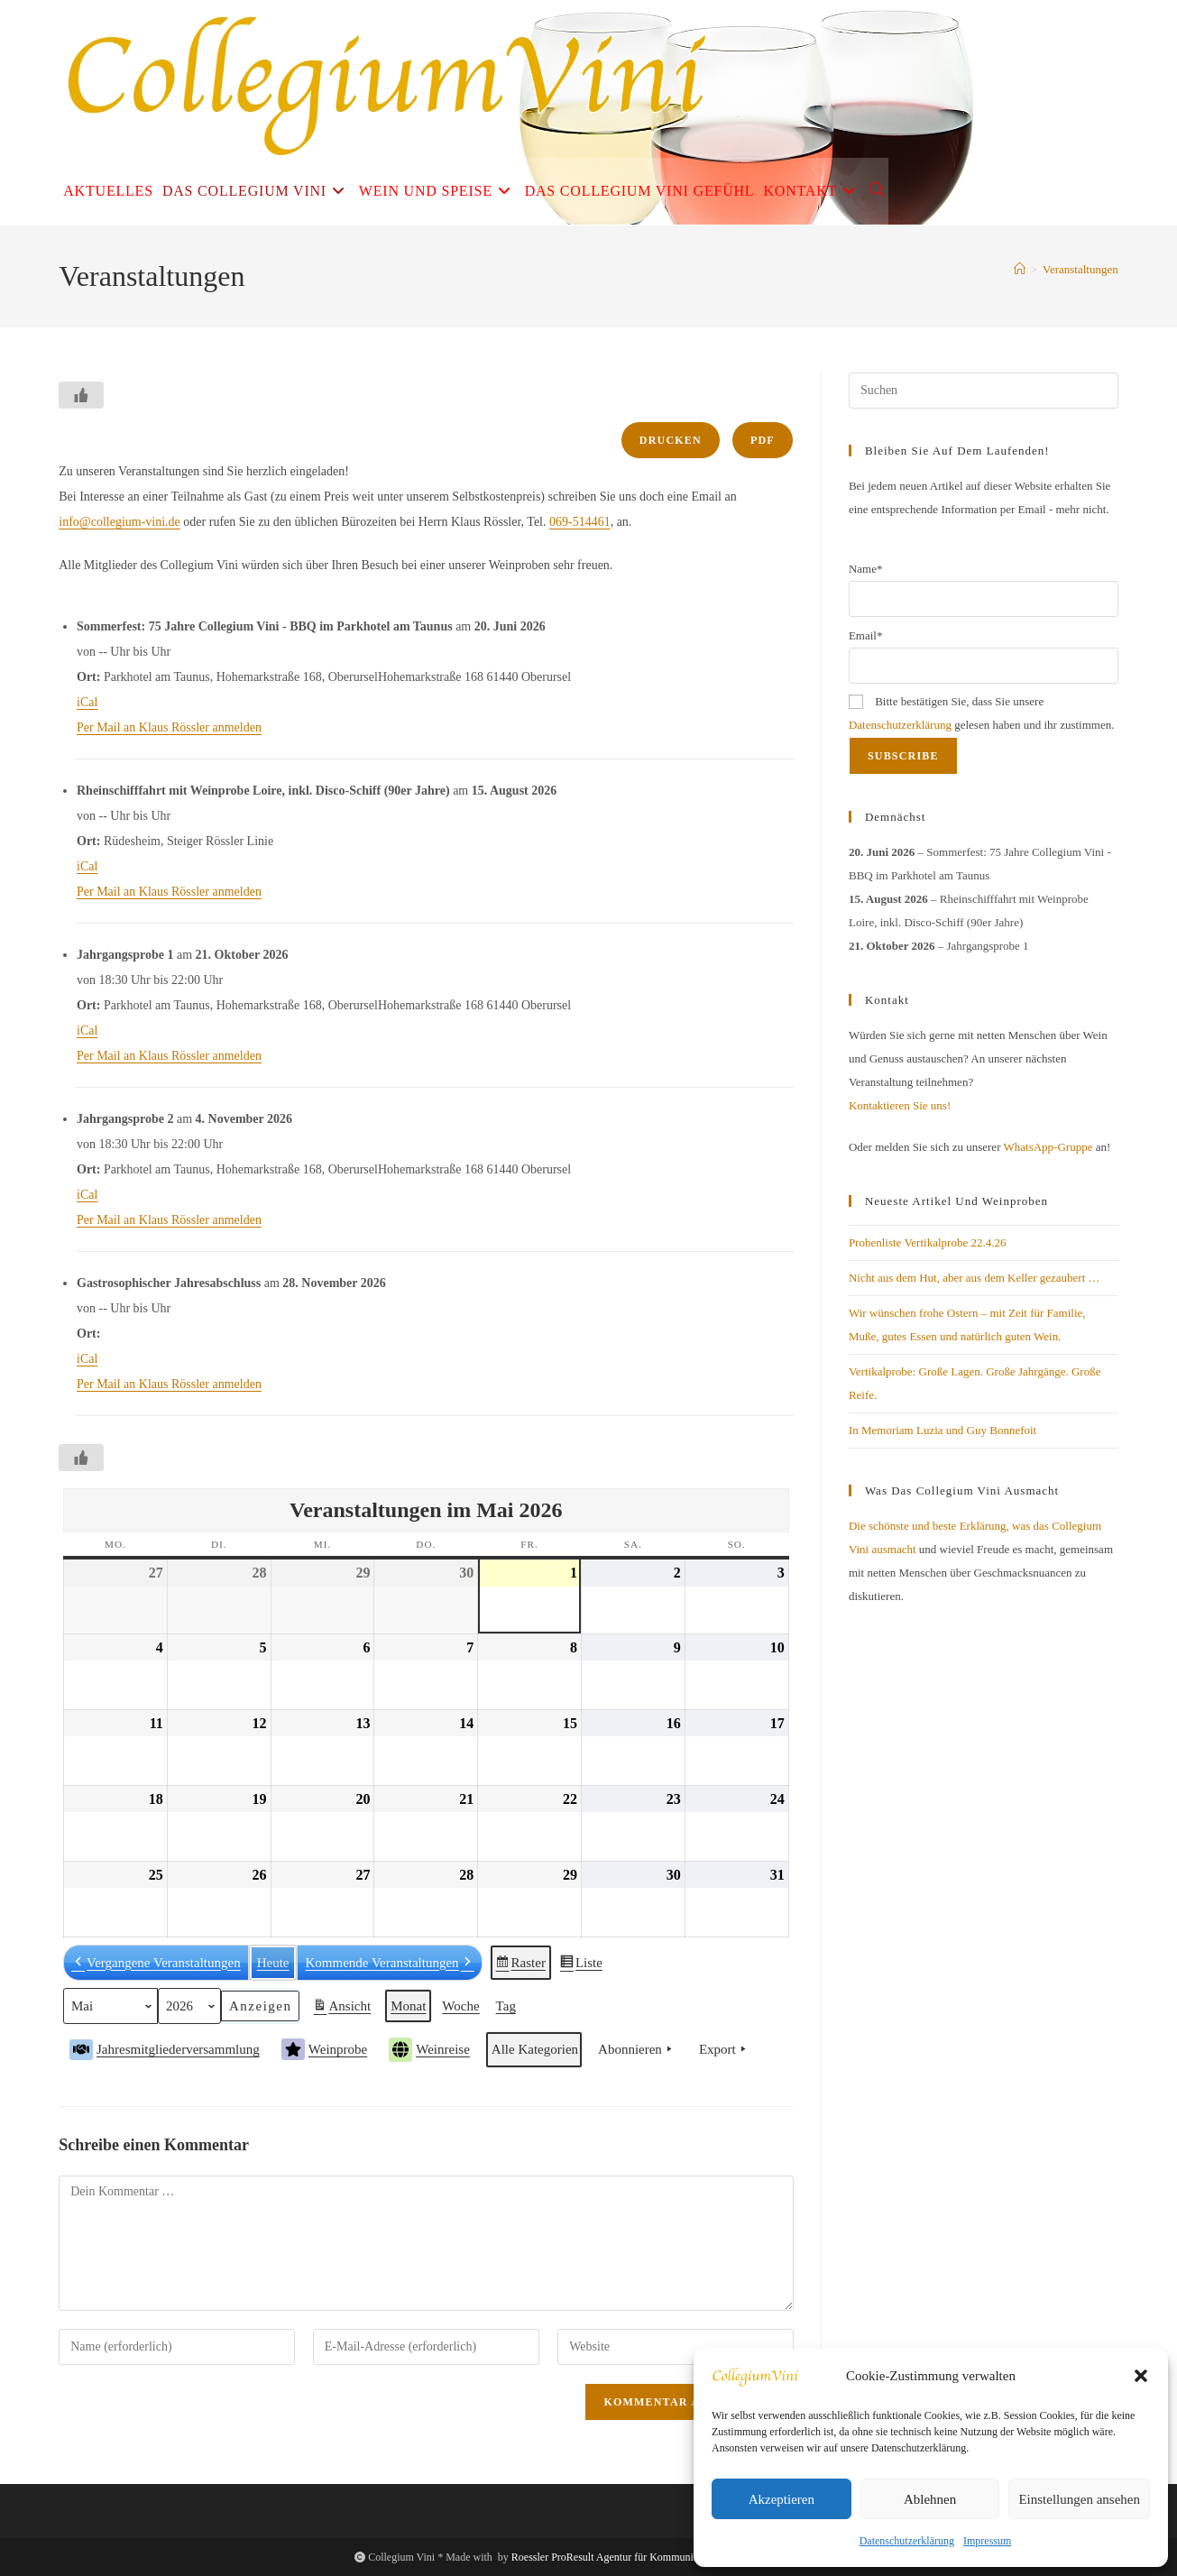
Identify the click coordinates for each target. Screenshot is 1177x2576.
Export (724, 2049)
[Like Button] (81, 395)
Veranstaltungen (1080, 269)
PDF (762, 440)
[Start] (1019, 269)
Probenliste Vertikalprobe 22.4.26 (928, 1242)
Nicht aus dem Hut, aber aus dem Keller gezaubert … (974, 1277)
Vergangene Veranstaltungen (156, 1961)
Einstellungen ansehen (1079, 2499)
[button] (1141, 2376)
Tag (506, 2006)
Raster (521, 1965)
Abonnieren (637, 2049)
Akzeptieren (781, 2499)
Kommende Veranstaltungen (390, 1961)
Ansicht (343, 2009)
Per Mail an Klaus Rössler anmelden (169, 727)
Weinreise (429, 2050)
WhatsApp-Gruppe (1048, 1147)
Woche (461, 2006)
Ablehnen (930, 2499)
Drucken (670, 440)
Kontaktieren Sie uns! (900, 1105)
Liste (580, 1965)
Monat (408, 2006)
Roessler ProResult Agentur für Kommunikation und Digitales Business (667, 2557)
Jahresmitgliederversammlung (164, 2049)
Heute (273, 1962)
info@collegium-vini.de (119, 522)
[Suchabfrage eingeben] (983, 391)
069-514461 (580, 522)
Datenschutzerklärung (907, 2541)
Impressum (987, 2541)
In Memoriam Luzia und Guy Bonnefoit (942, 1430)
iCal (87, 702)
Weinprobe (324, 2049)
